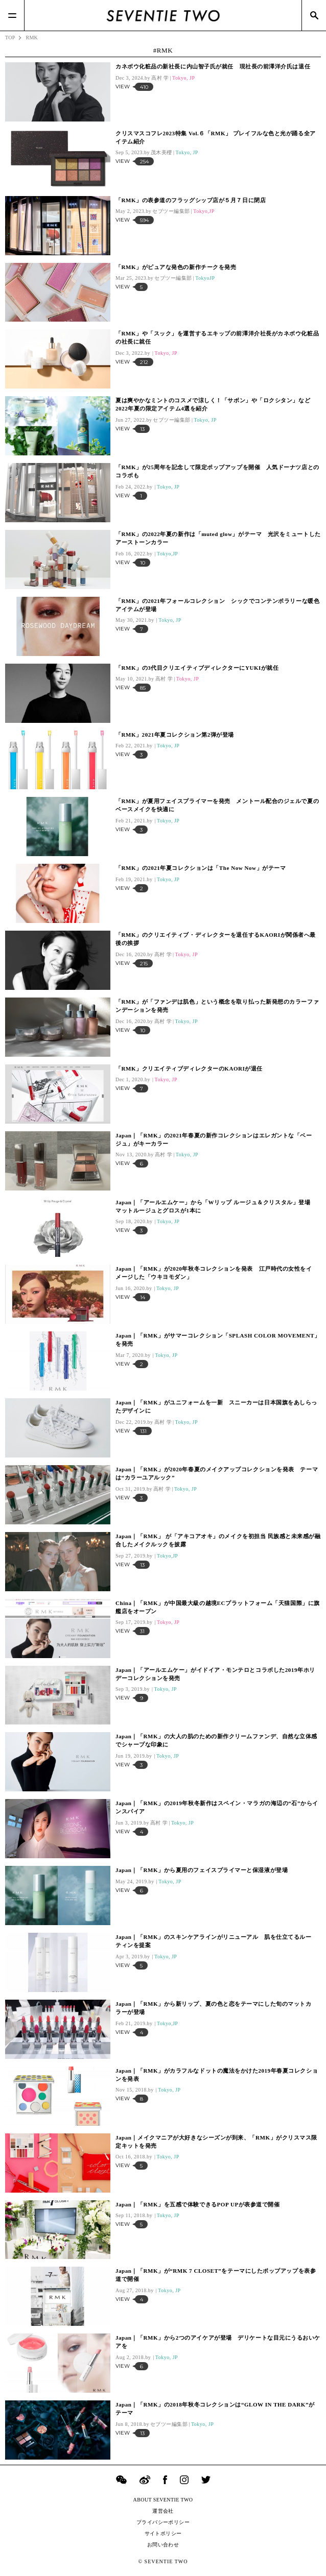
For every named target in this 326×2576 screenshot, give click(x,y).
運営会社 (163, 2511)
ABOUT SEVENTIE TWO (163, 2499)
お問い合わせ (163, 2544)
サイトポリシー (163, 2533)
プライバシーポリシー (163, 2522)
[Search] (313, 15)
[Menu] (12, 15)
